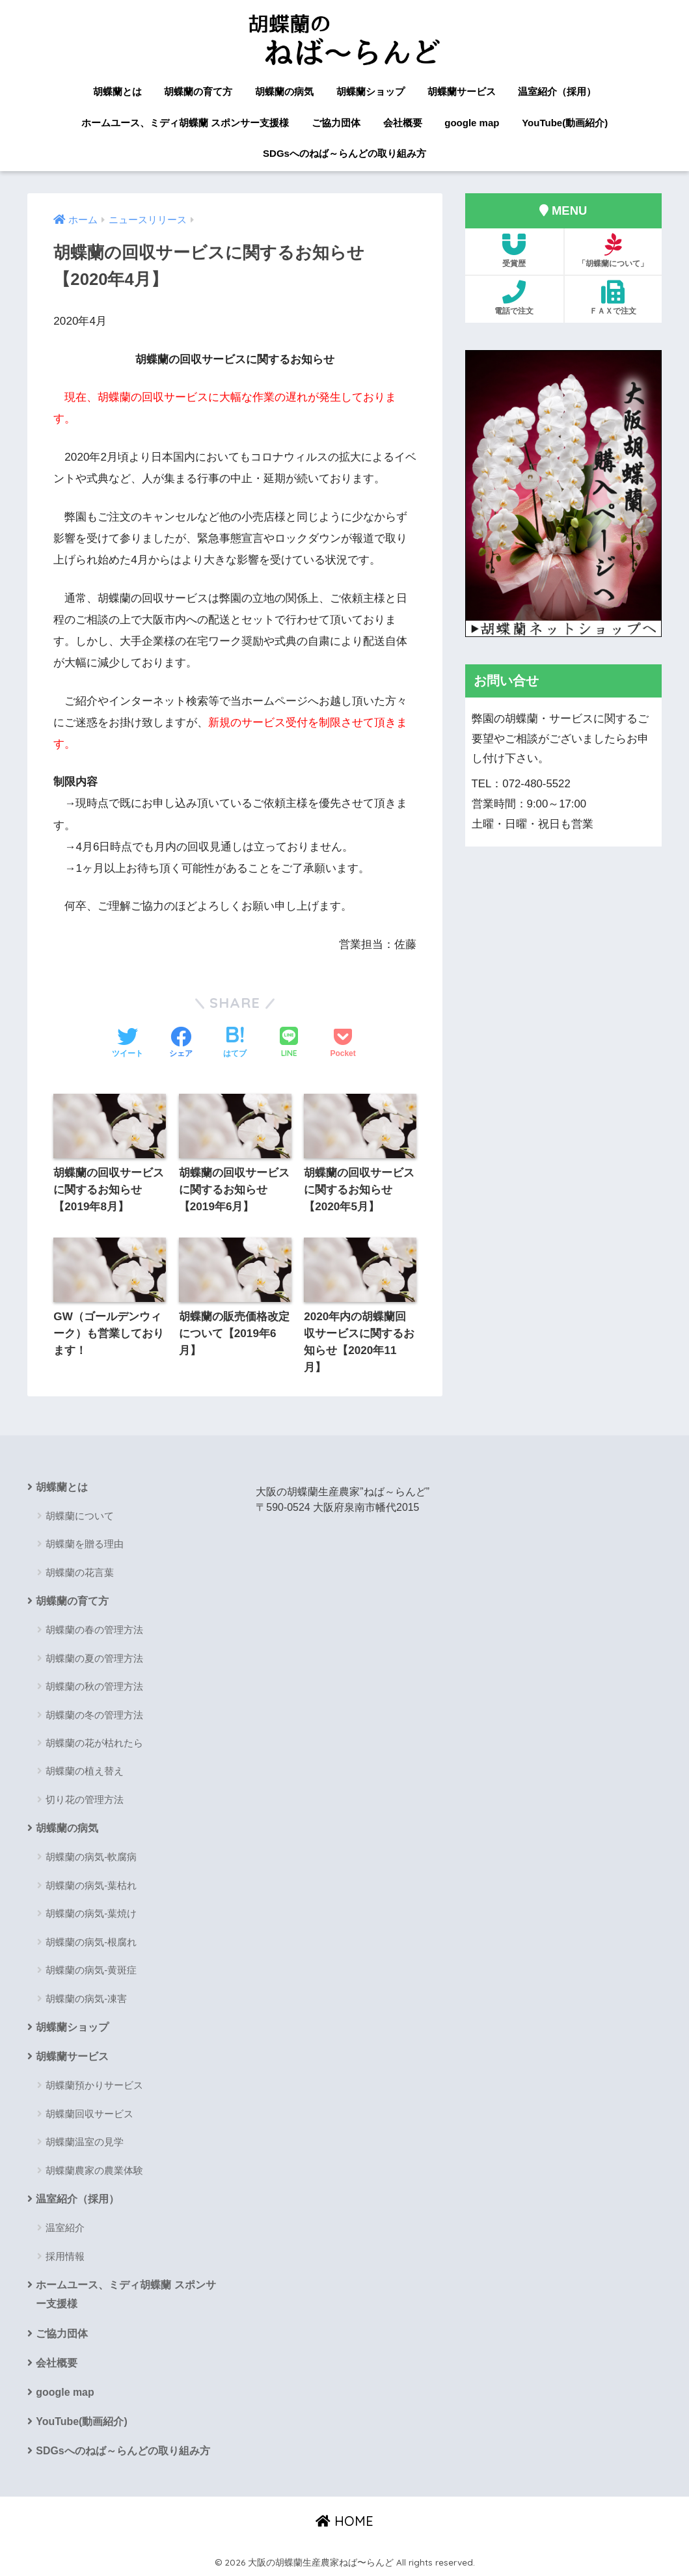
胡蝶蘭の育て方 (198, 91)
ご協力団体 (336, 122)
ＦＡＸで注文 (613, 298)
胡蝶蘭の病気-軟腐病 (91, 1856)
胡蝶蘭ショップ (370, 91)
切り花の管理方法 (85, 1799)
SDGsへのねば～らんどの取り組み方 (344, 153)
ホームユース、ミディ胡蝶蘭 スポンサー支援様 (185, 122)
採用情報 (65, 2256)
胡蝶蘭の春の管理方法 (94, 1629)
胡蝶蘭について (80, 1515)
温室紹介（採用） (557, 91)
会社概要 (402, 122)
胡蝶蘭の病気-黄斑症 (91, 1969)
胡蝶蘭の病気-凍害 (86, 1998)
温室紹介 (65, 2227)
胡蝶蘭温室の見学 (85, 2141)
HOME (344, 2521)
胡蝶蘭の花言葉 (80, 1572)
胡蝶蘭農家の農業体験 (94, 2170)
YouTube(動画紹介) (565, 122)
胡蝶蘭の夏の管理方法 (94, 1658)
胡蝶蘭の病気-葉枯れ (91, 1885)
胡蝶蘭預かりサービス (94, 2085)
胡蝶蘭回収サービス (89, 2113)
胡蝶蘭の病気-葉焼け (91, 1913)
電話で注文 (514, 298)
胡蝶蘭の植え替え (85, 1770)
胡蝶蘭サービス (461, 91)
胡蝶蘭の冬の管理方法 (94, 1714)
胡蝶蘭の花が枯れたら (94, 1742)
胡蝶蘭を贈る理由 (85, 1543)
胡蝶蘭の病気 (284, 91)
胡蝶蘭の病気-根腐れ (91, 1941)
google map (471, 122)
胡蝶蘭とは (117, 91)
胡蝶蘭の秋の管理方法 (94, 1686)
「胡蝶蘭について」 (613, 250)
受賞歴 (514, 250)
